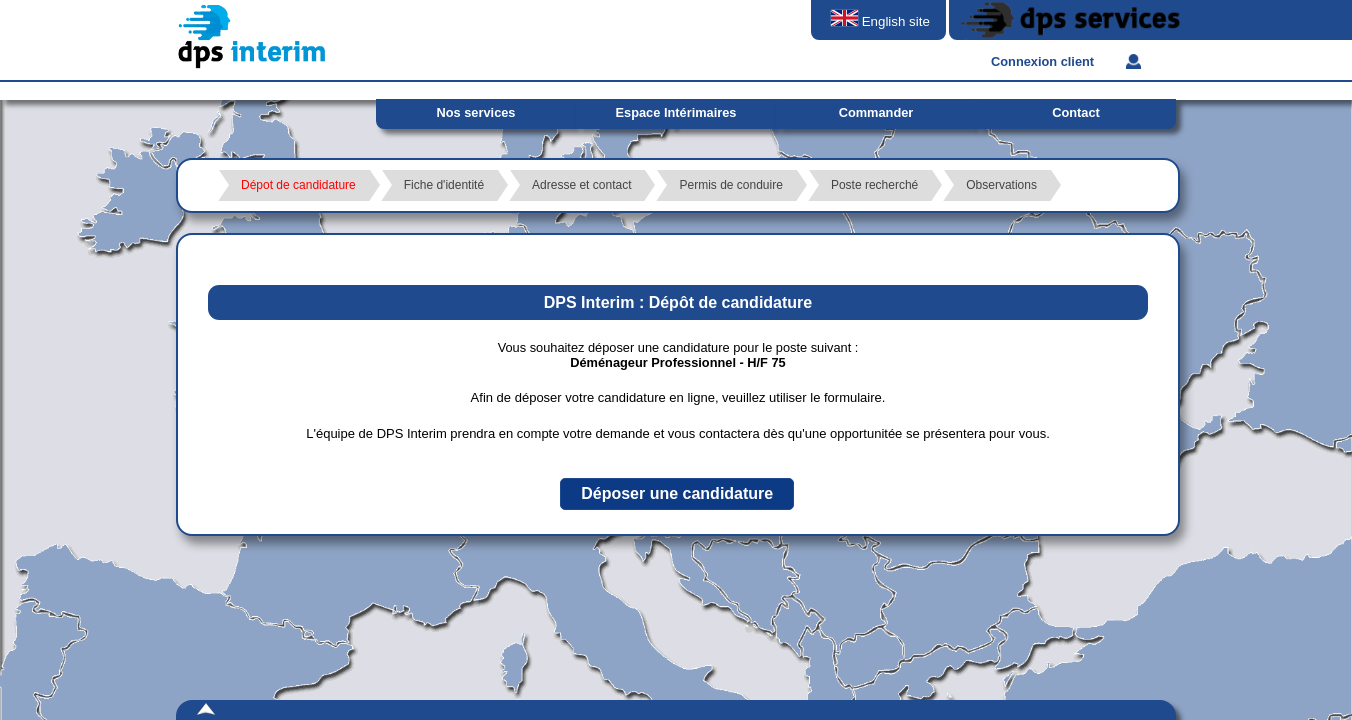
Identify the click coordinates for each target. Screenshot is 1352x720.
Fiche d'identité (444, 185)
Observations (1001, 185)
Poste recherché (874, 185)
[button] (677, 494)
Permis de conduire (730, 185)
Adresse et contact (581, 185)
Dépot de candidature (298, 185)
